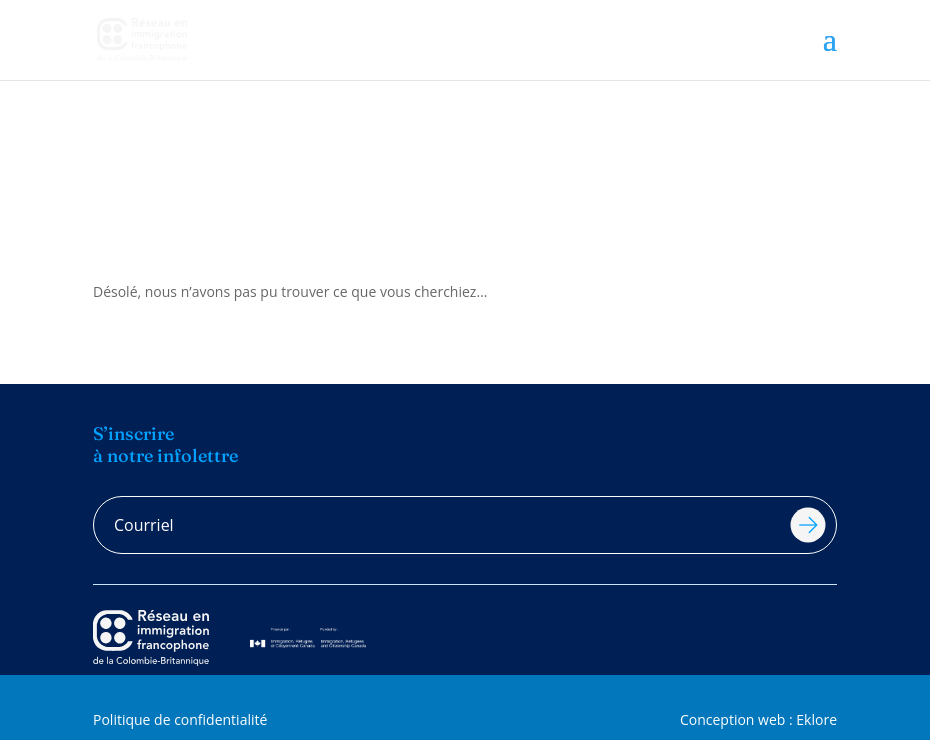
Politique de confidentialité (180, 719)
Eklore (816, 719)
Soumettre (808, 525)
